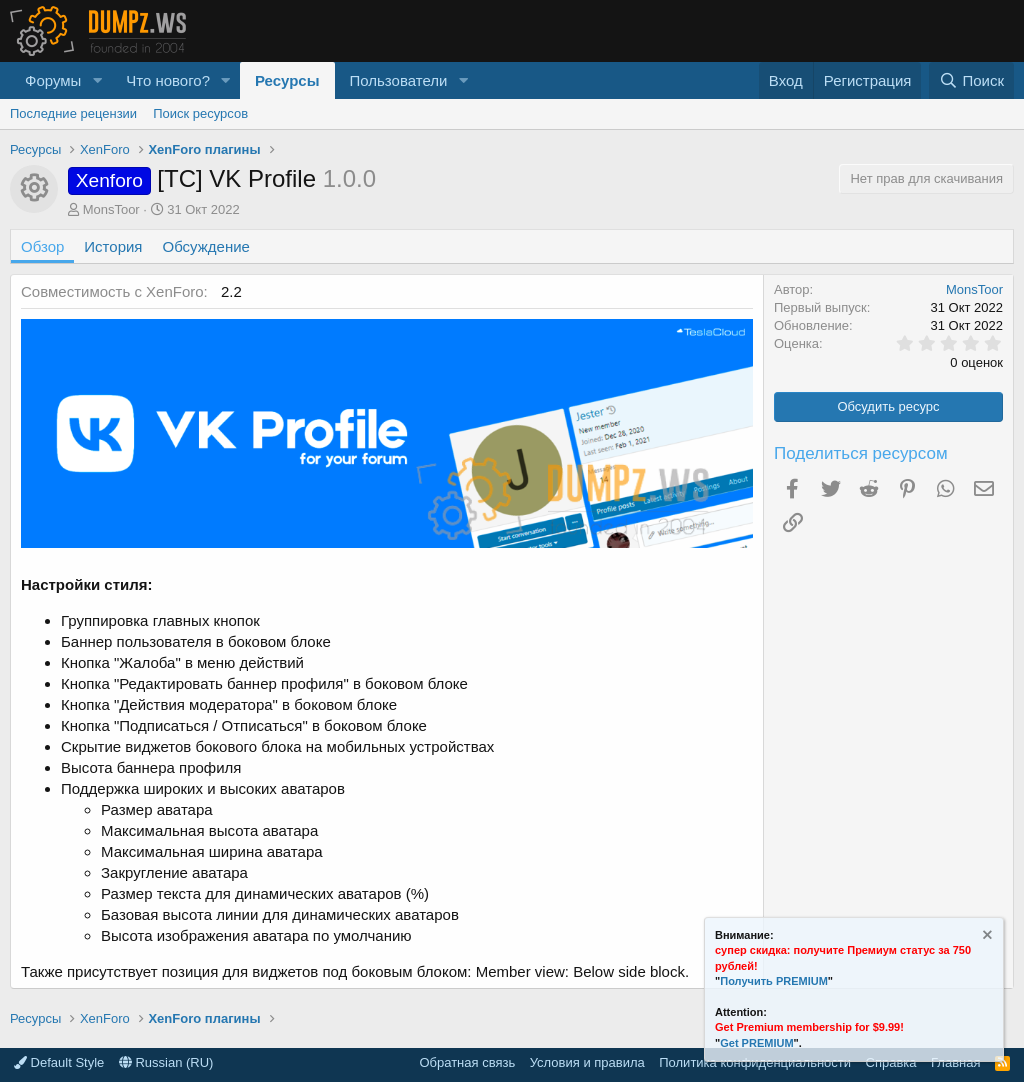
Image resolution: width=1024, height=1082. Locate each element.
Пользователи (399, 80)
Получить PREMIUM (774, 981)
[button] (97, 80)
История (113, 246)
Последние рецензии (73, 113)
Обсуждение (206, 246)
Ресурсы (287, 80)
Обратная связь (467, 1062)
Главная (955, 1062)
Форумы (53, 80)
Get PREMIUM (756, 1043)
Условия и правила (587, 1062)
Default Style (59, 1062)
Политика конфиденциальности (755, 1062)
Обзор (42, 246)
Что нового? (168, 80)
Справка (891, 1062)
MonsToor (111, 209)
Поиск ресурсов (200, 113)
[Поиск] (971, 80)
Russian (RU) (166, 1062)
